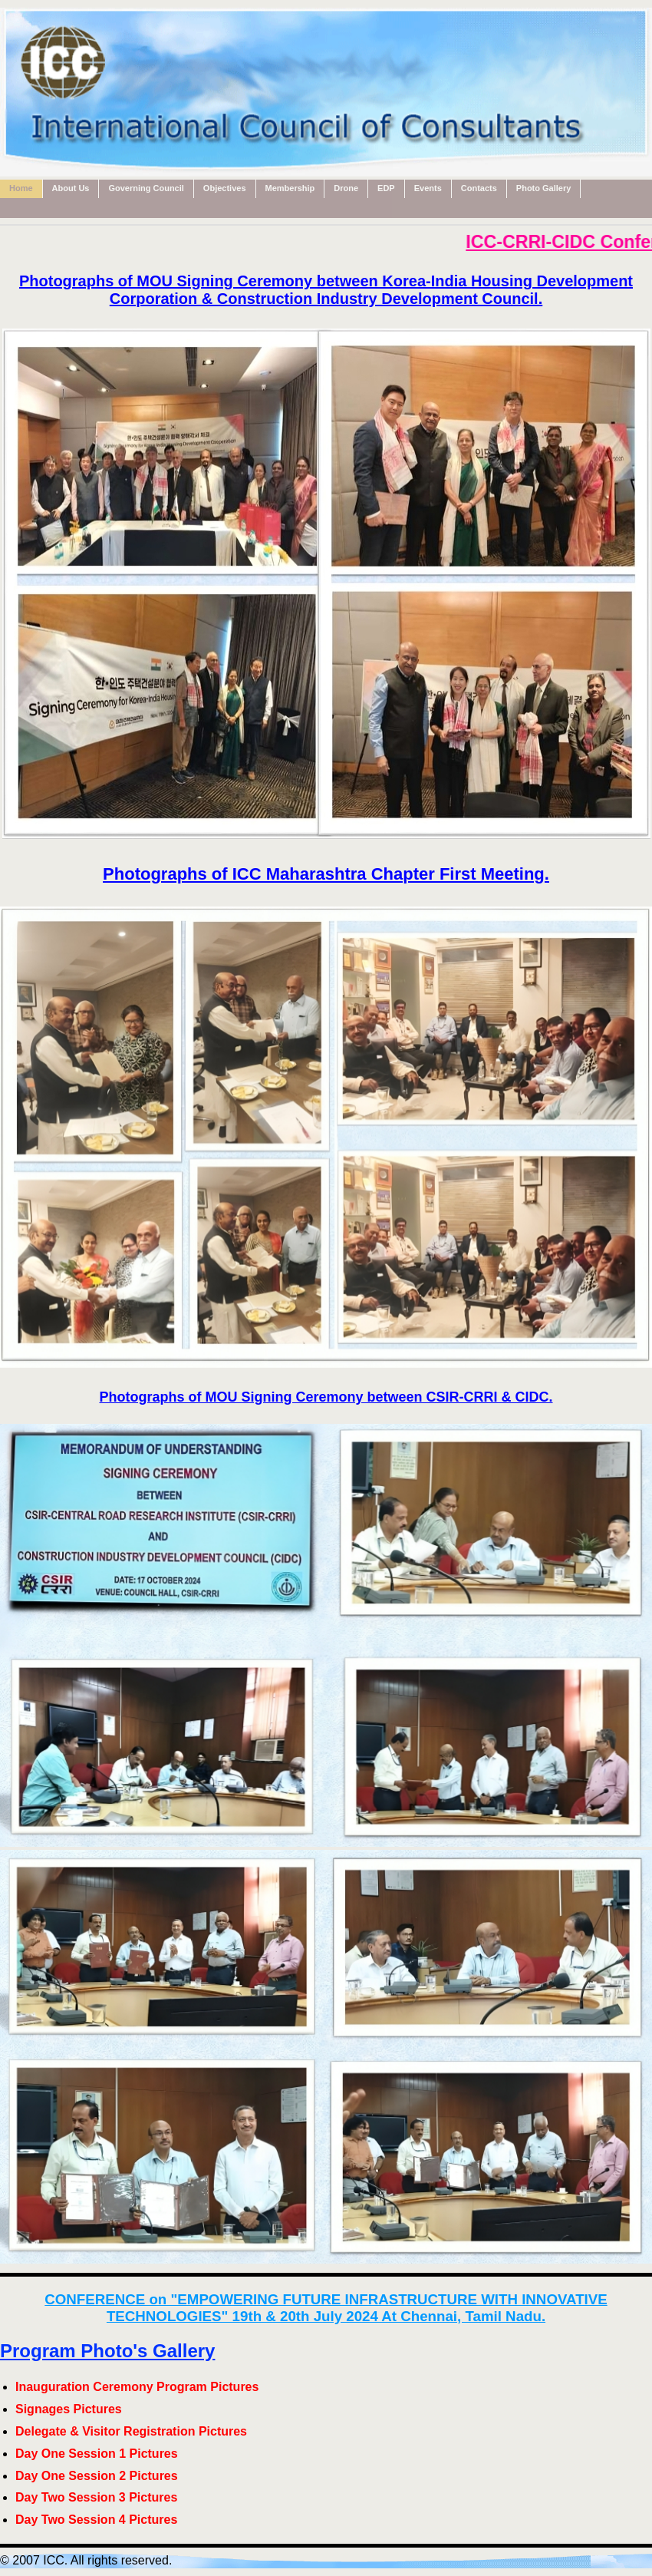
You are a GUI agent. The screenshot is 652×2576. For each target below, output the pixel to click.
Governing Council (145, 188)
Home (21, 188)
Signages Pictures (68, 2409)
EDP (386, 188)
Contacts (479, 188)
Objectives (224, 188)
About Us (71, 188)
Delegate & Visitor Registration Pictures (131, 2431)
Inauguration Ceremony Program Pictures (136, 2386)
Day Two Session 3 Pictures (96, 2497)
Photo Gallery (543, 188)
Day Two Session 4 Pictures (96, 2519)
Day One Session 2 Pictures (96, 2475)
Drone (346, 188)
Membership (290, 188)
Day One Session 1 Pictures (96, 2453)
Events (428, 188)
